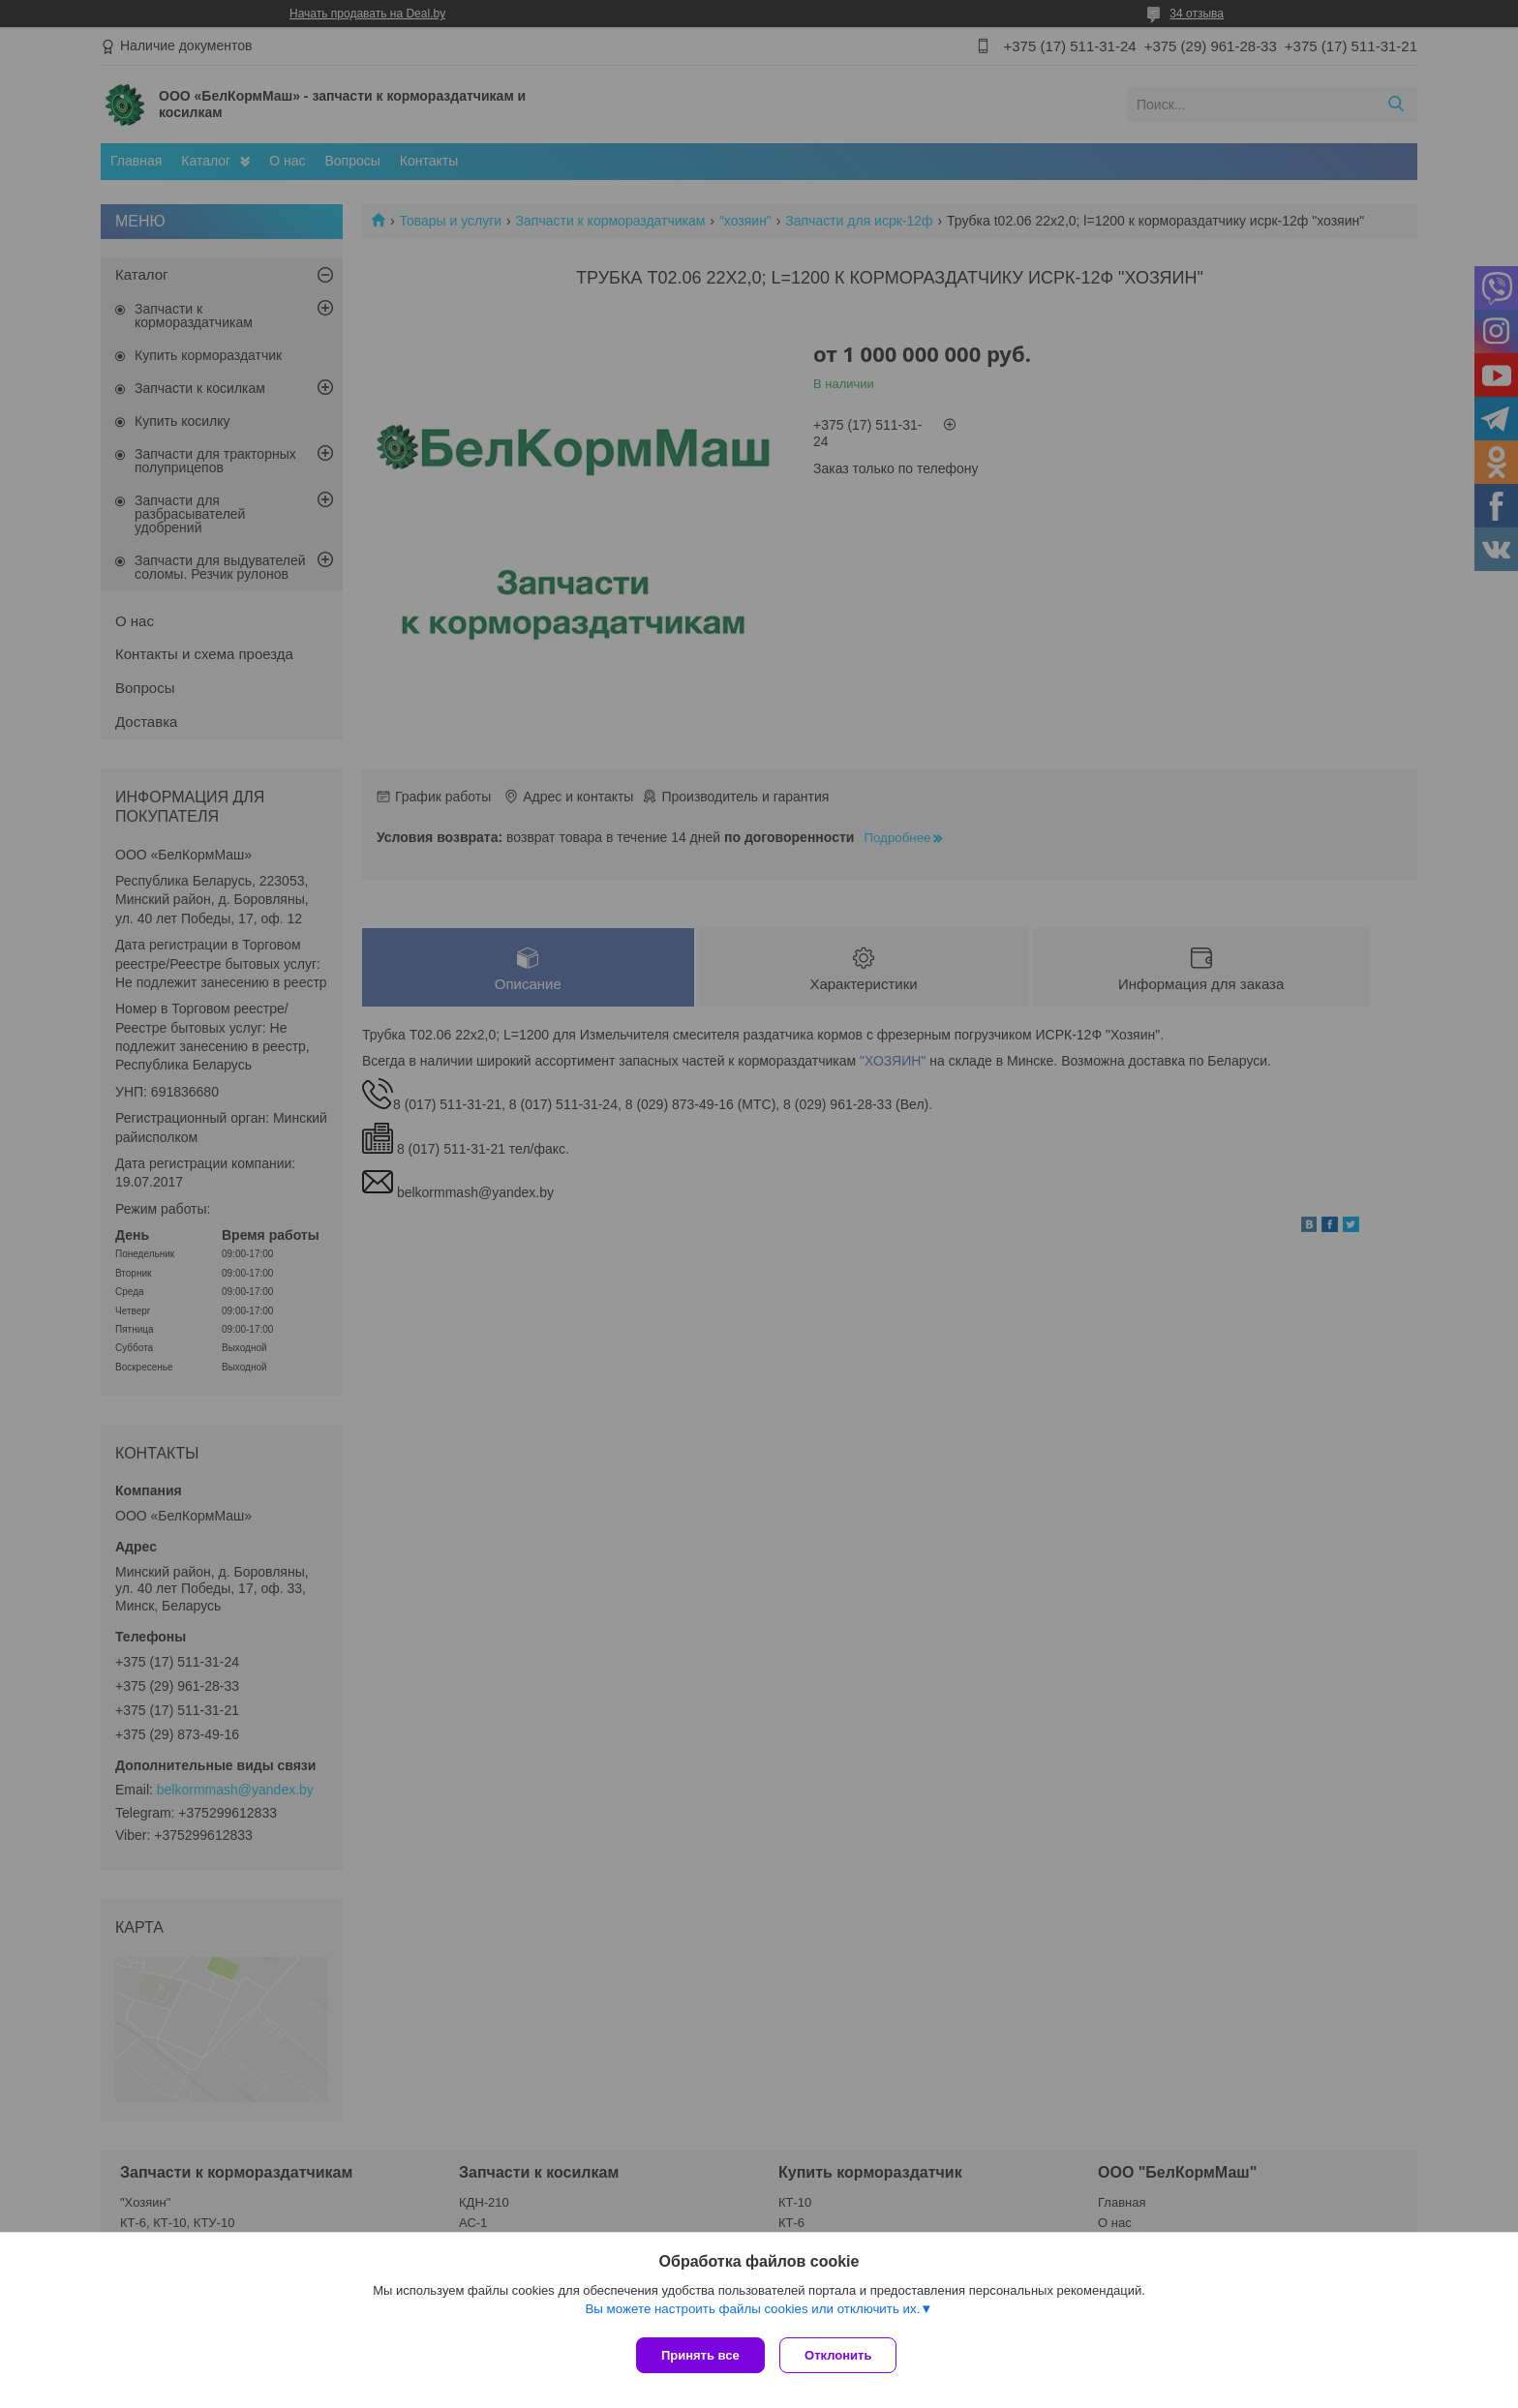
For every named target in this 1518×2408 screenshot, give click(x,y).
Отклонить (842, 2355)
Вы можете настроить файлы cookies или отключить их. (752, 2312)
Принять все (700, 2355)
